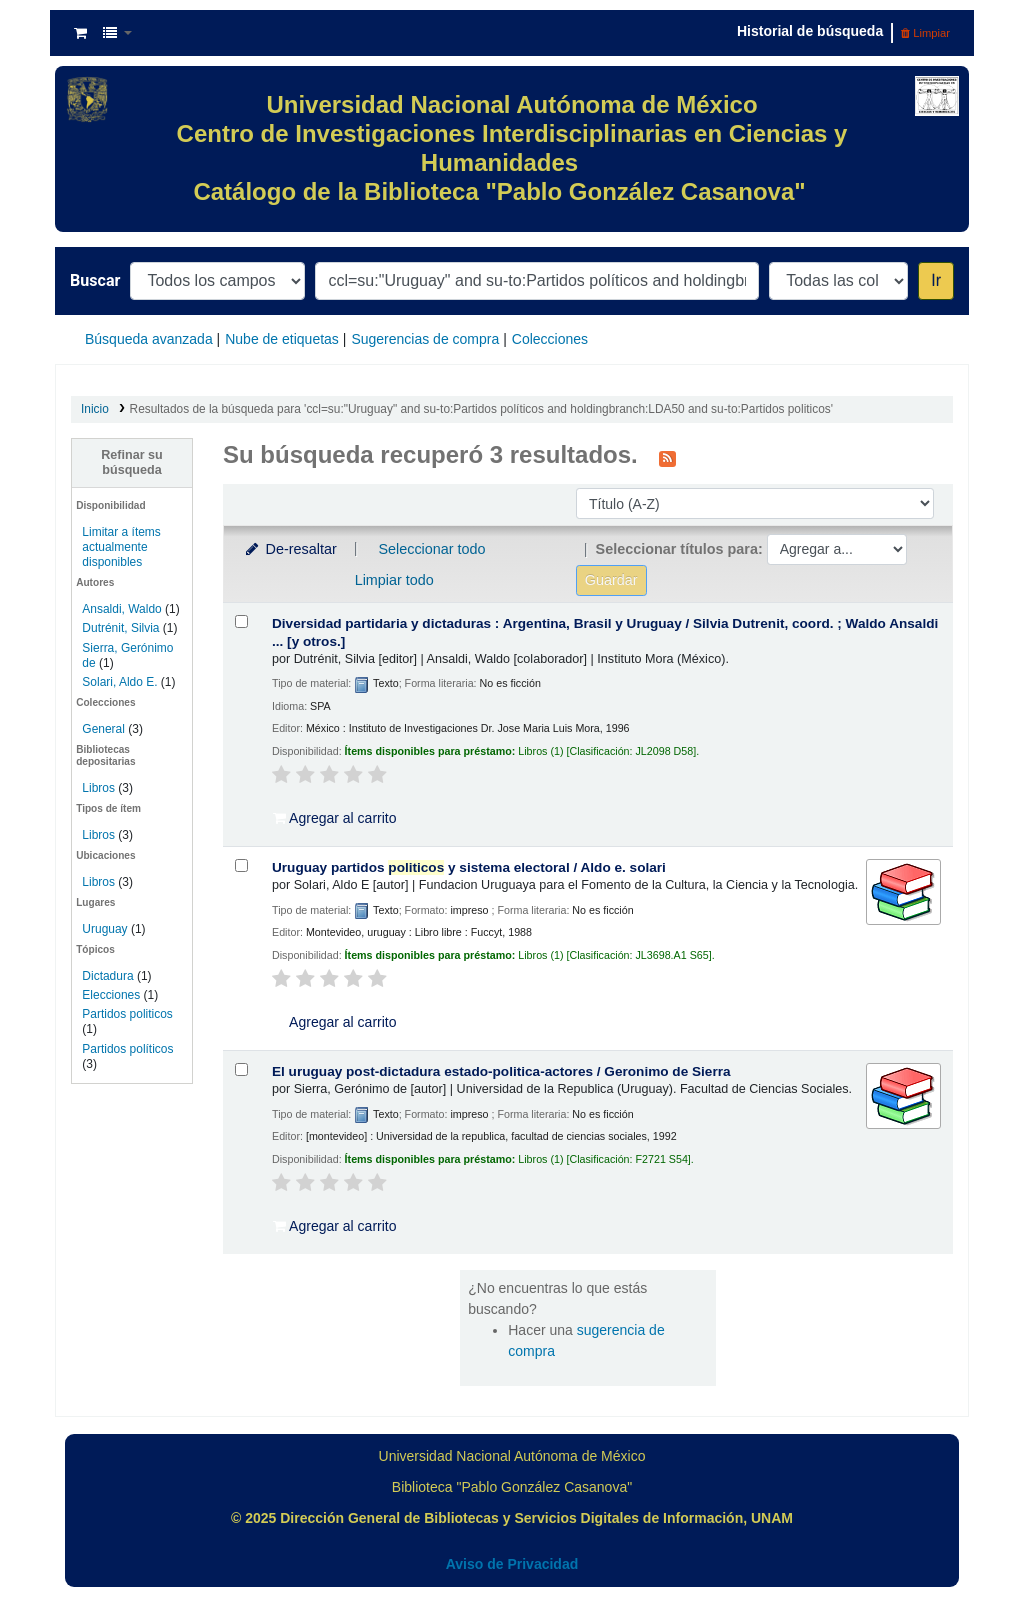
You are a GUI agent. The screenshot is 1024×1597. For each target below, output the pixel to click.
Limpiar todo (394, 580)
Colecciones (550, 339)
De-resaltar (290, 549)
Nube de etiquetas (282, 339)
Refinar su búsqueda (132, 462)
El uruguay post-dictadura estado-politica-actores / (501, 1071)
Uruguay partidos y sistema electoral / (469, 867)
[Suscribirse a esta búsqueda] (667, 457)
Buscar (95, 280)
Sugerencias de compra (425, 339)
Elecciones (111, 995)
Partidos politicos (127, 1014)
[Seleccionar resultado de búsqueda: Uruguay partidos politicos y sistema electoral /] (241, 865)
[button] (80, 33)
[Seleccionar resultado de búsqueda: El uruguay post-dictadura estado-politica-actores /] (241, 1069)
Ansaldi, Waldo (121, 609)
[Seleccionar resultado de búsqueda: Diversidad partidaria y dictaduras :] (241, 621)
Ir (936, 280)
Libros (98, 788)
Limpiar (925, 33)
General (105, 729)
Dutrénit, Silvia (120, 628)
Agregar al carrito (335, 818)
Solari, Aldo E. (119, 682)
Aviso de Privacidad (512, 1564)
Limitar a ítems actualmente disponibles (121, 547)
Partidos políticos (127, 1049)
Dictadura (107, 976)
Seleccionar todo (431, 549)
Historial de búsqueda (810, 31)
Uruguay (104, 929)
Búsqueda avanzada (149, 339)
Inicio (95, 409)
